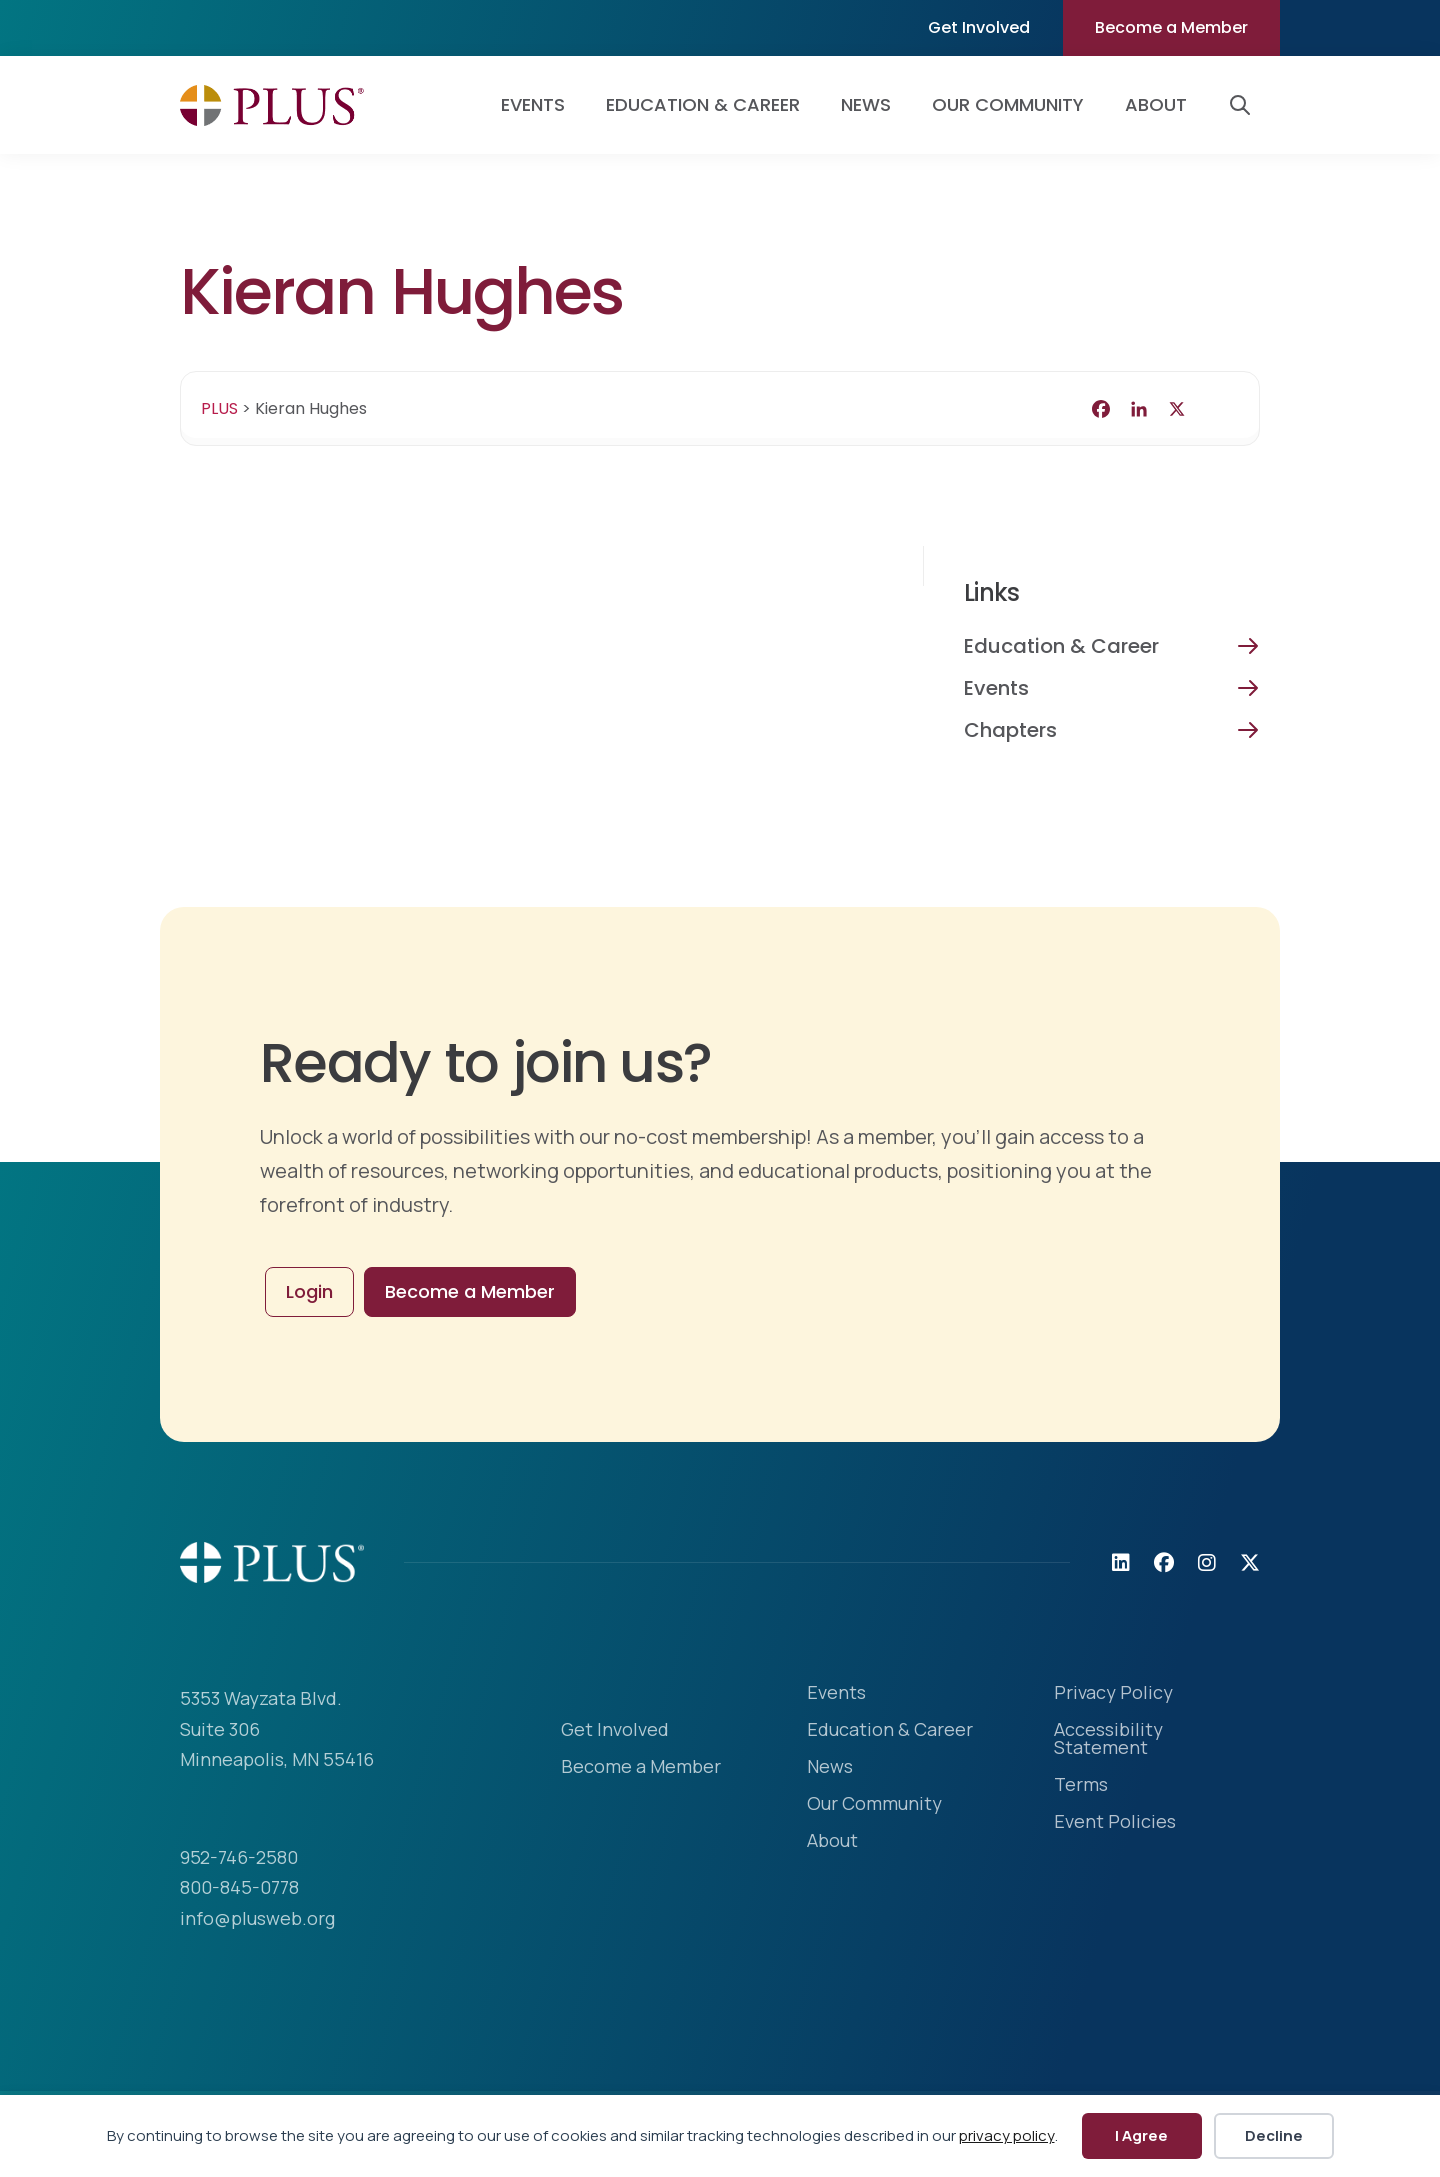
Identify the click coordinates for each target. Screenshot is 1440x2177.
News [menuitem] (866, 104)
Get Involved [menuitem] (979, 27)
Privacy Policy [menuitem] (1113, 1693)
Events (996, 688)
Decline (1274, 2135)
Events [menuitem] (533, 104)
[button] (1244, 105)
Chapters (1010, 730)
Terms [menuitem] (1081, 1785)
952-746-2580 (239, 1857)
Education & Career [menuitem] (703, 104)
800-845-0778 (239, 1887)
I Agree (1141, 2135)
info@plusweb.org (257, 1918)
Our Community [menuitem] (1008, 104)
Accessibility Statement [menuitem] (1108, 1739)
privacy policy (1007, 2135)
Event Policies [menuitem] (1115, 1822)
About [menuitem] (1156, 104)
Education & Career (1061, 646)
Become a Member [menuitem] (1171, 27)
